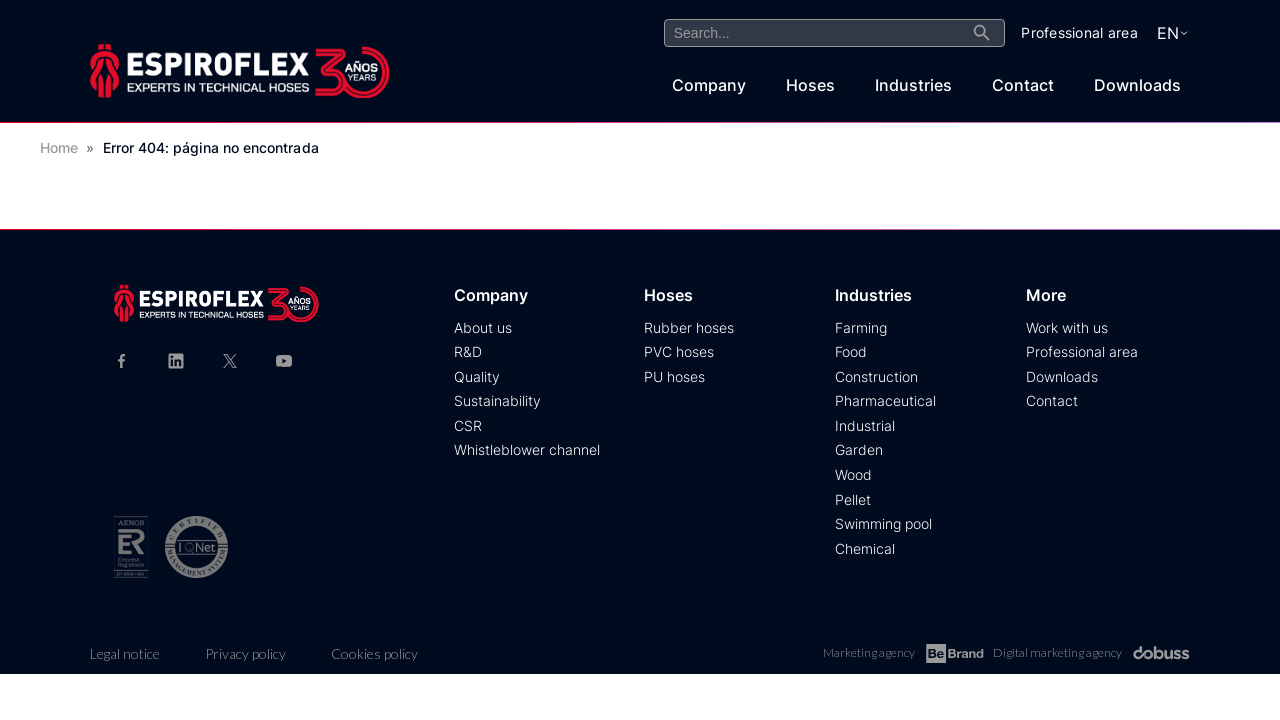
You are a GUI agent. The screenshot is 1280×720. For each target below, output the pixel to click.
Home (59, 147)
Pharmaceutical (885, 400)
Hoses (810, 85)
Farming (861, 327)
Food (851, 351)
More (1046, 295)
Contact (1023, 85)
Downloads (1137, 85)
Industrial (865, 425)
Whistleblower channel (527, 449)
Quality (477, 376)
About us (483, 327)
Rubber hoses (689, 327)
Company (709, 85)
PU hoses (674, 376)
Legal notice (125, 653)
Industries (913, 85)
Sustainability (497, 400)
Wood (853, 474)
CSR (468, 425)
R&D (468, 351)
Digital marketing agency (1091, 653)
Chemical (865, 548)
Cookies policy (374, 653)
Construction (876, 376)
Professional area (1082, 351)
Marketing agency (903, 653)
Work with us (1067, 327)
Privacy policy (245, 653)
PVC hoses (679, 351)
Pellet (853, 499)
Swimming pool (883, 523)
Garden (859, 449)
